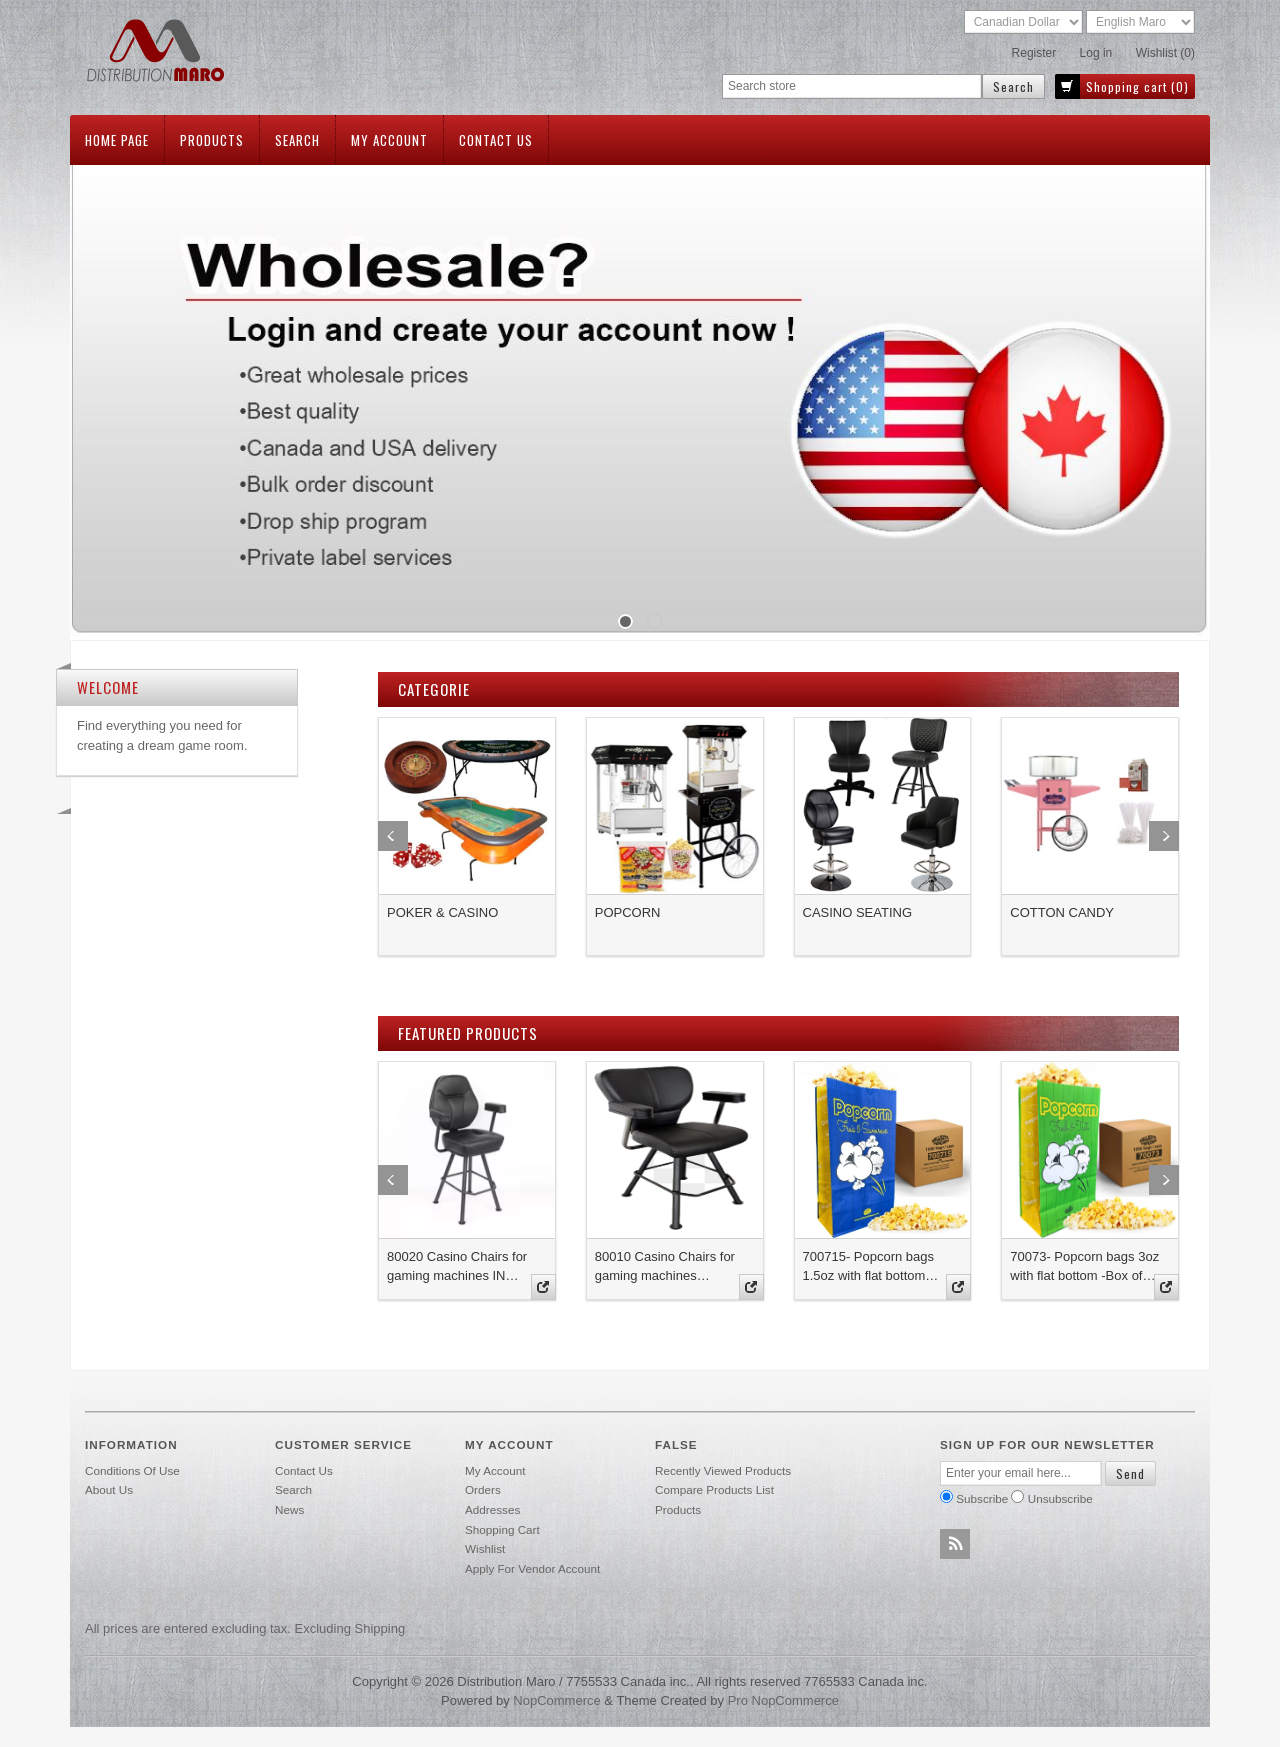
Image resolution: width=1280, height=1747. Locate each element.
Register (1034, 53)
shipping (380, 1628)
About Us (109, 1489)
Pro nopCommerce (783, 1700)
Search (297, 140)
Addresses (492, 1509)
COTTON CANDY (1062, 912)
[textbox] (852, 86)
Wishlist (485, 1548)
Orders (483, 1489)
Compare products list (714, 1489)
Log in (1096, 53)
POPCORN (628, 912)
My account (389, 140)
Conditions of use (132, 1470)
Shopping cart (502, 1529)
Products (212, 140)
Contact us (496, 140)
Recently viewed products (723, 1470)
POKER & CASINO (442, 912)
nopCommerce (556, 1700)
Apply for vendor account (532, 1568)
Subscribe (982, 1498)
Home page (117, 140)
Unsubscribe (1060, 1498)
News (289, 1509)
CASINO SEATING (858, 912)
